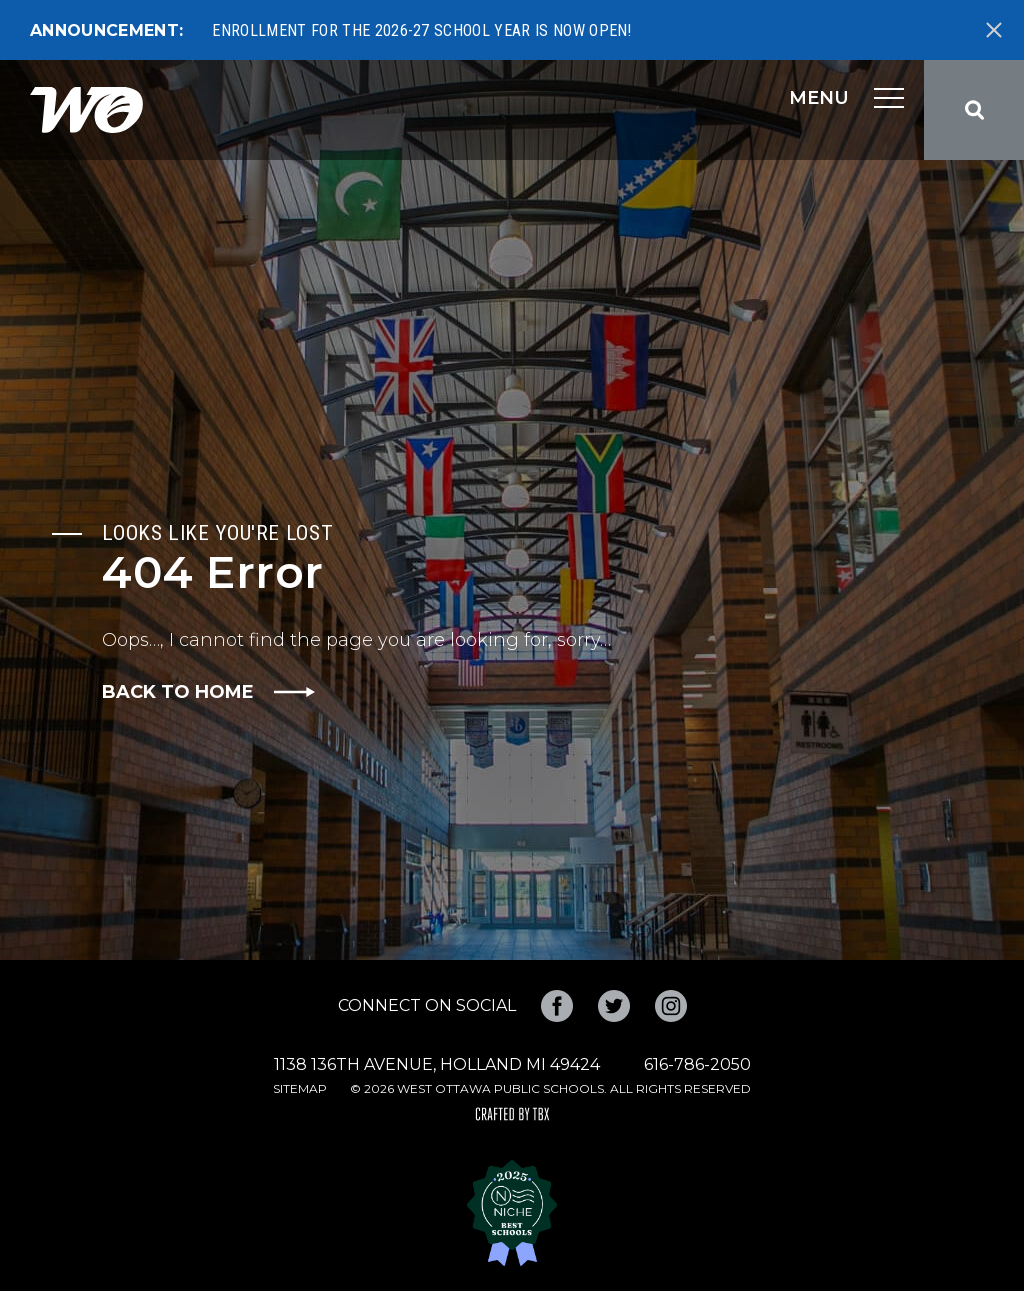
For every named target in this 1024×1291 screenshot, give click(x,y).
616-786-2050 (697, 1064)
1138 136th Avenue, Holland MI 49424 (437, 1064)
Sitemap (300, 1088)
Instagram (671, 1006)
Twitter (614, 1006)
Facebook (557, 1006)
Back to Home (178, 692)
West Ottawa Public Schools (86, 110)
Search (974, 110)
